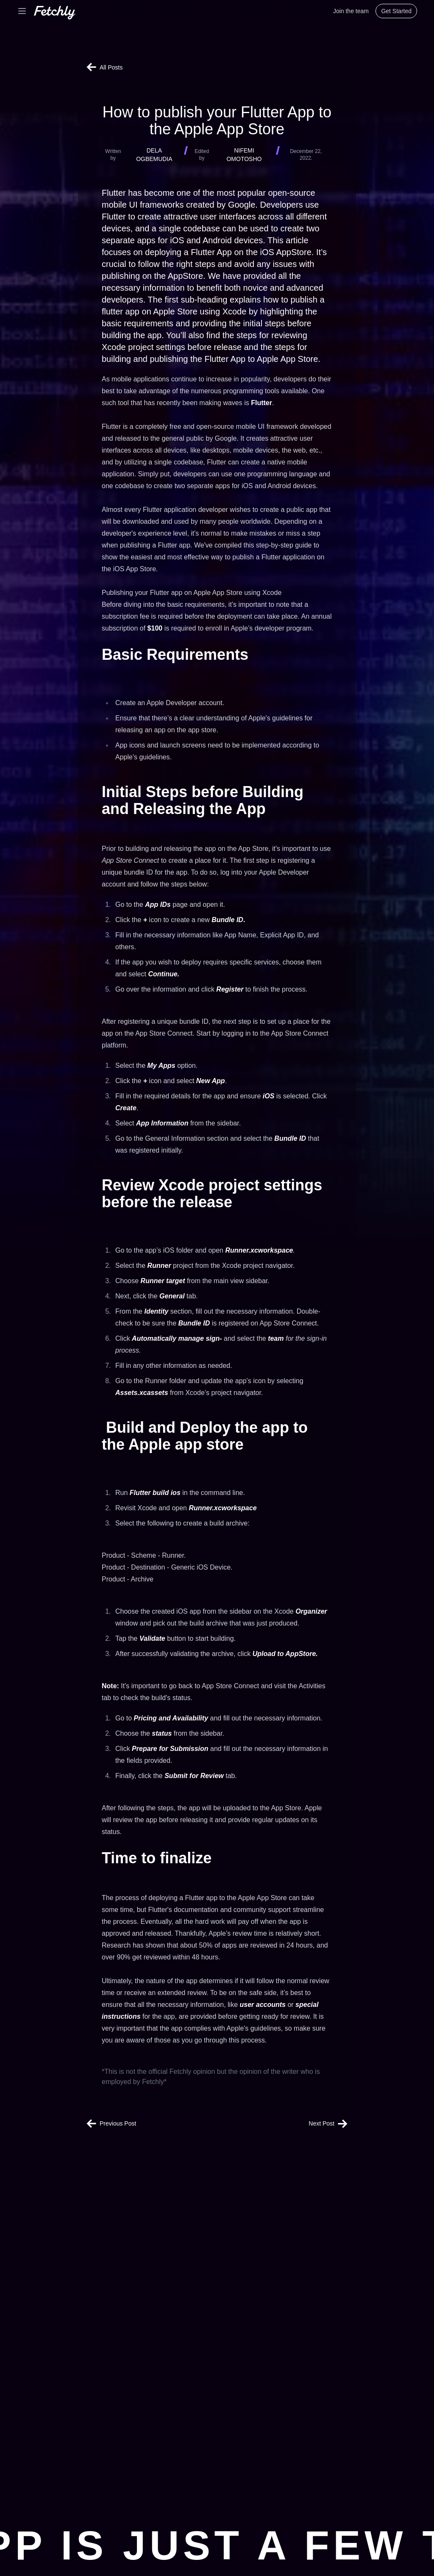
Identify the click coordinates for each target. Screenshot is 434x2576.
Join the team (351, 11)
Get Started (396, 11)
